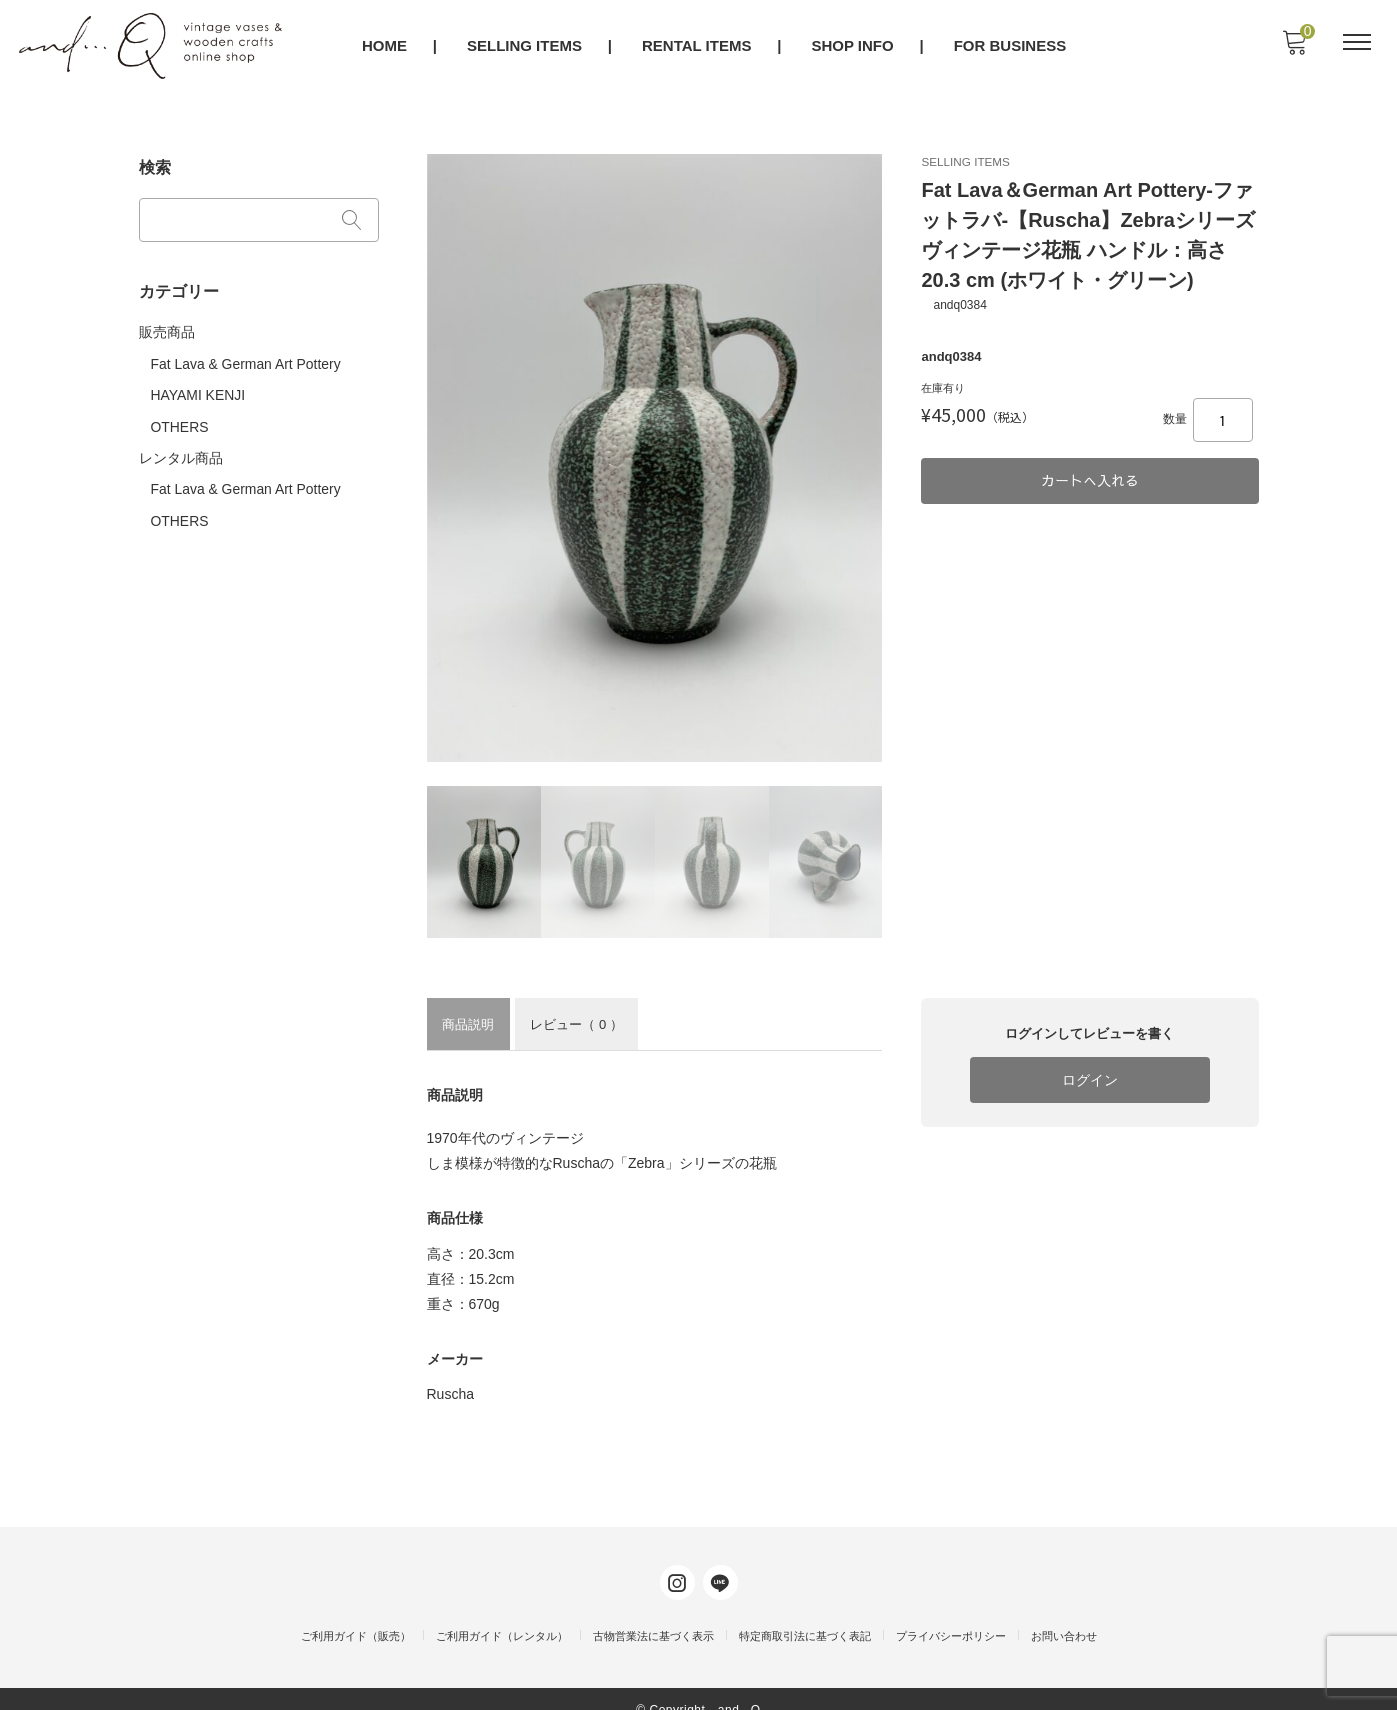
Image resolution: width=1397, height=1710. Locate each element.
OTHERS (180, 417)
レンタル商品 (181, 448)
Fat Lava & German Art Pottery (246, 357)
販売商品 (167, 326)
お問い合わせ (1064, 1616)
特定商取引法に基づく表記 (805, 1616)
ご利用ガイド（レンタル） (502, 1616)
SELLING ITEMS (525, 46)
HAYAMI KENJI (198, 387)
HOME (385, 46)
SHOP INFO (854, 46)
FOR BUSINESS (1011, 46)
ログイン (1090, 1079)
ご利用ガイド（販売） (356, 1616)
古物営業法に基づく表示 (653, 1616)
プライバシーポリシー (951, 1616)
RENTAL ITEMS (697, 46)
